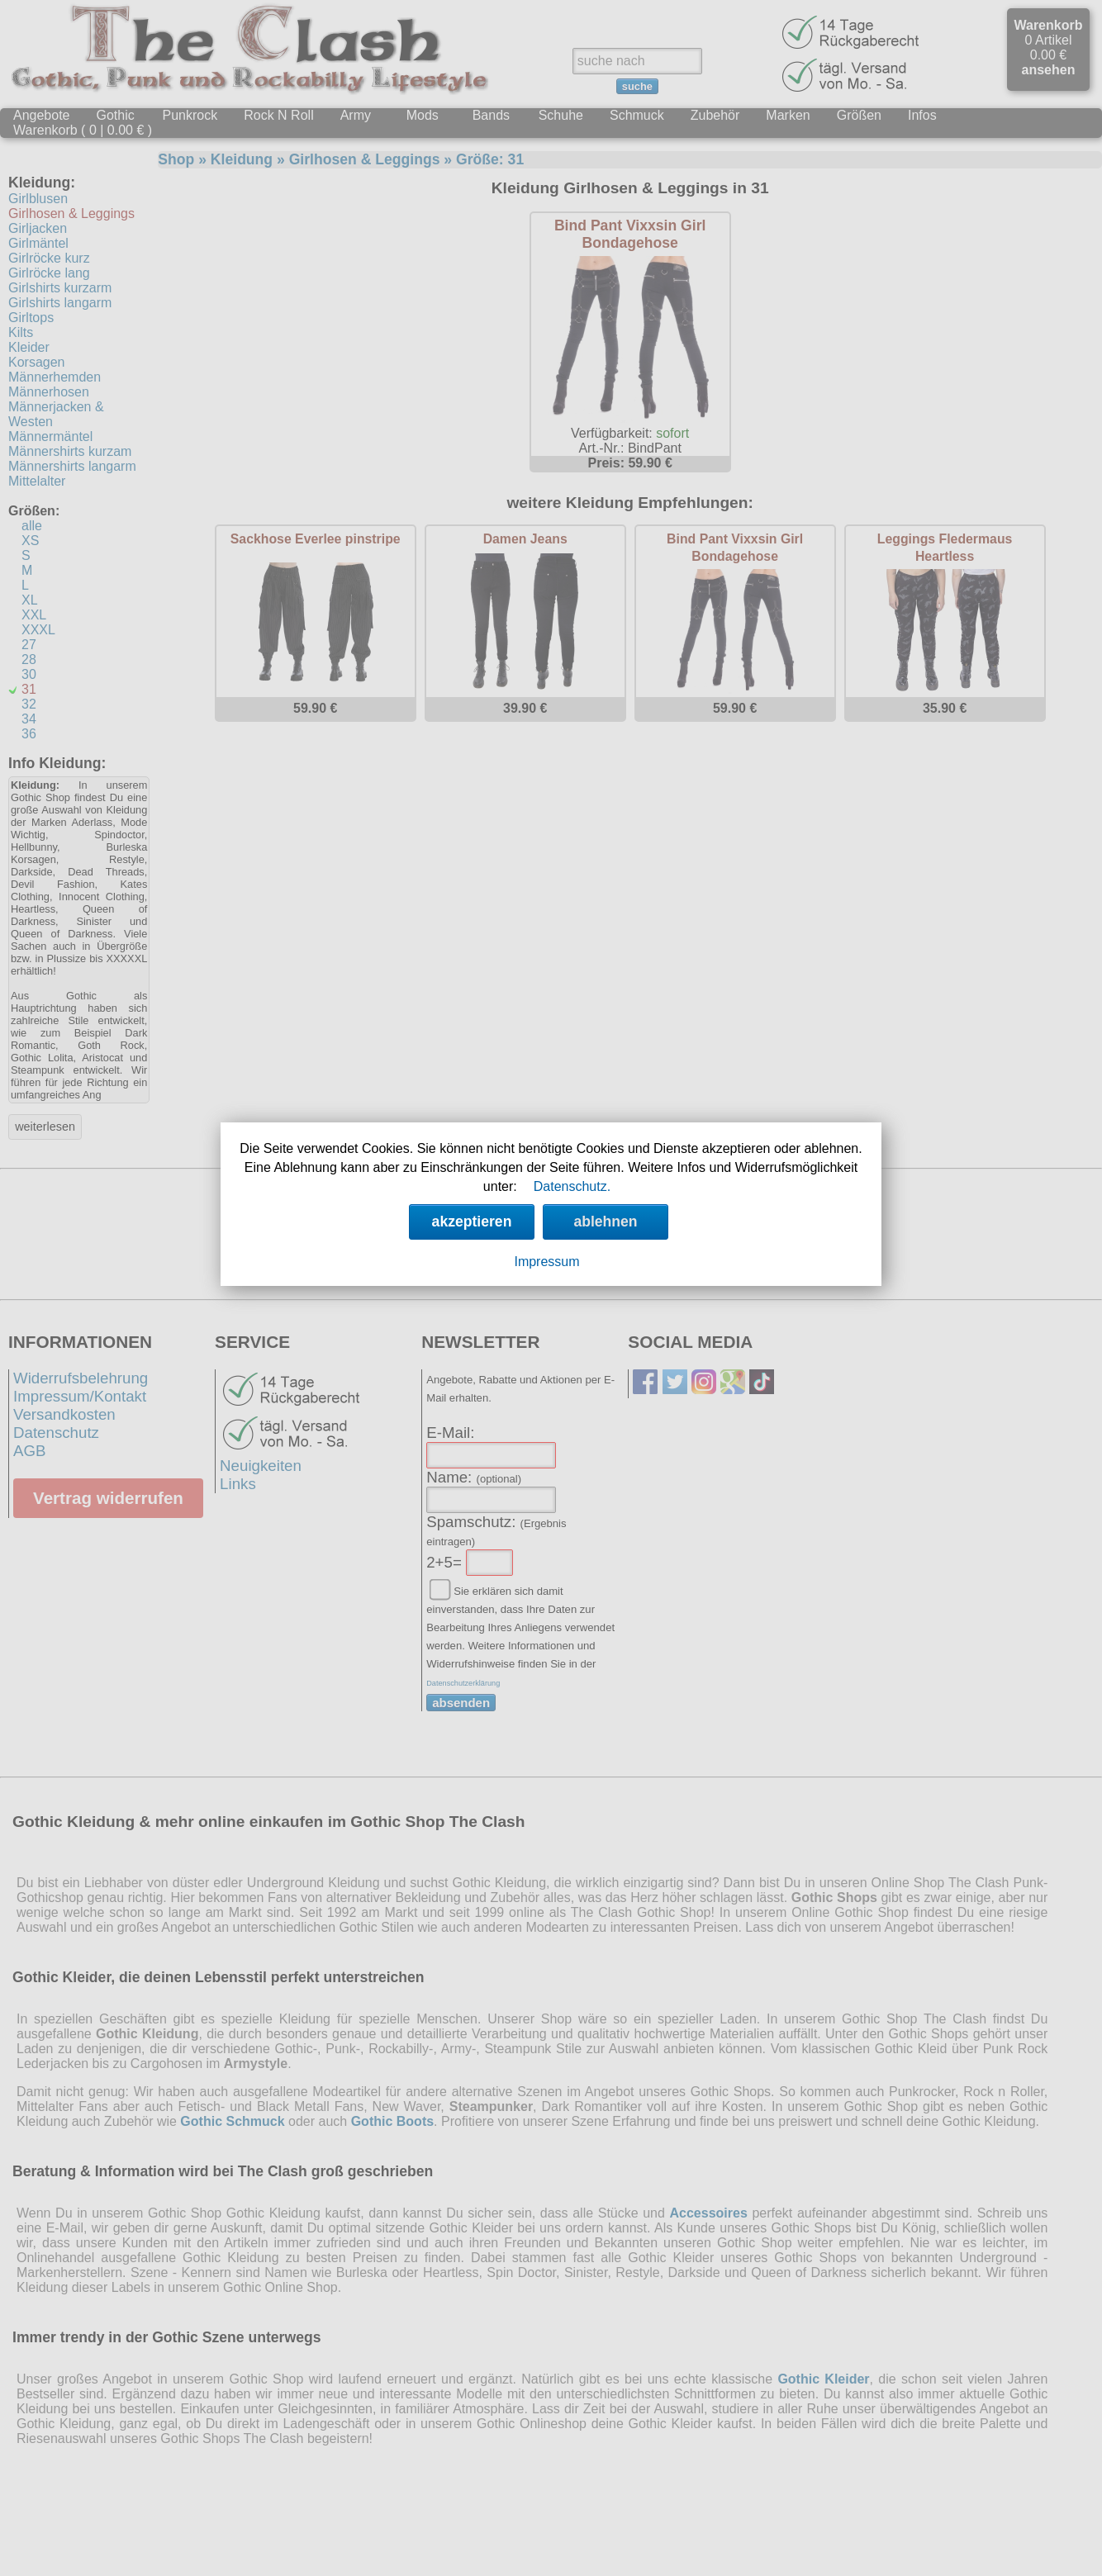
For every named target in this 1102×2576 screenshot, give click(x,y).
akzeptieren (472, 1221)
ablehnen (605, 1221)
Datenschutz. (572, 1186)
